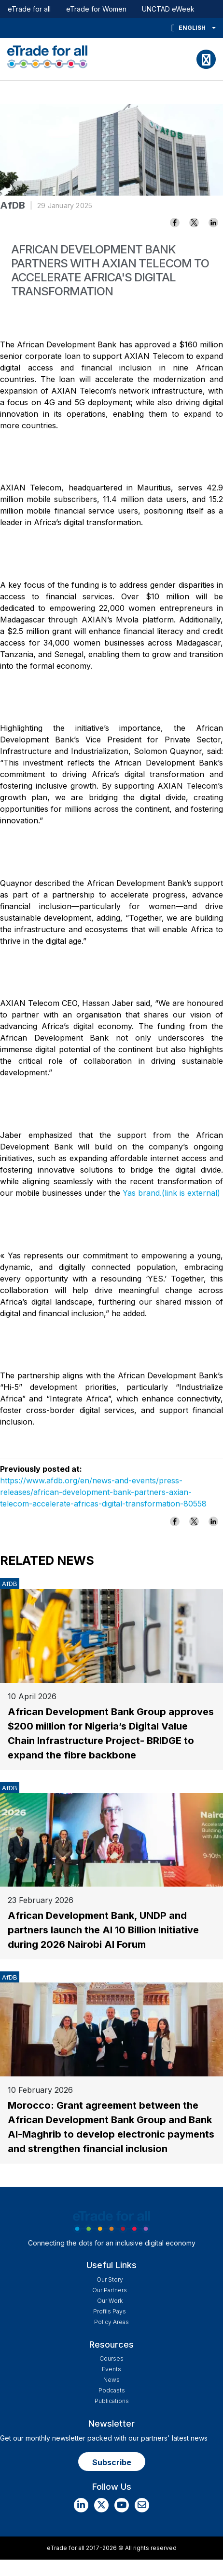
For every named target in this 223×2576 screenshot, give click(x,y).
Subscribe (111, 2462)
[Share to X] (194, 222)
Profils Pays (109, 2311)
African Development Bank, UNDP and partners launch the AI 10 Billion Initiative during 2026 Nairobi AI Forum (103, 1930)
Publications (112, 2400)
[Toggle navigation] (206, 59)
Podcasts (111, 2390)
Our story (110, 2279)
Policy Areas (111, 2321)
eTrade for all (29, 9)
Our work (110, 2300)
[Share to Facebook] (175, 222)
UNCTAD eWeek (168, 9)
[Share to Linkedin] (213, 222)
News (111, 2379)
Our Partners (109, 2290)
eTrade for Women (96, 9)
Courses (111, 2358)
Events (111, 2369)
